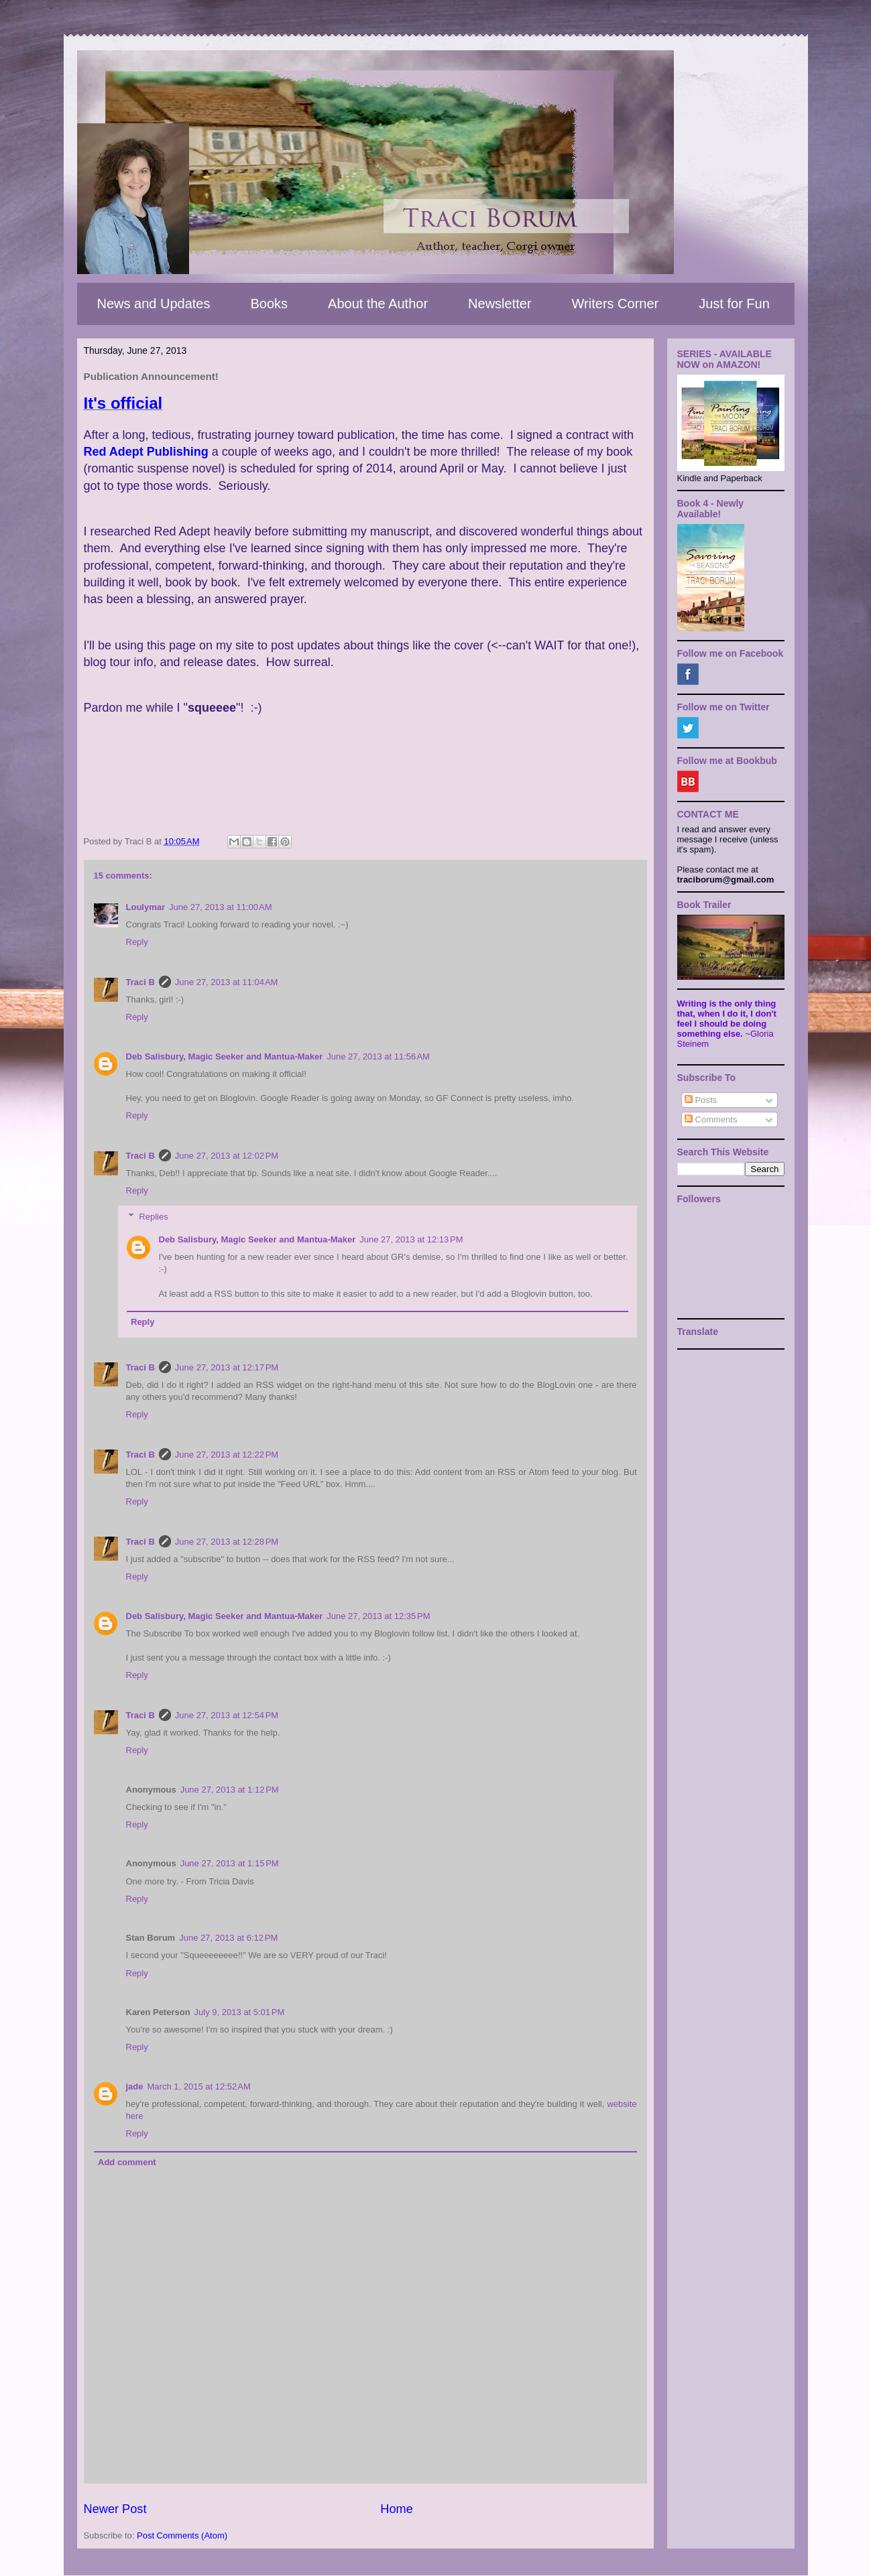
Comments (711, 1119)
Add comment (127, 2162)
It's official (123, 403)
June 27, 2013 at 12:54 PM (226, 1715)
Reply (137, 942)
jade (134, 2086)
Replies (153, 1217)
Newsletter (499, 303)
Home (396, 2509)
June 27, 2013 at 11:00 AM (220, 907)
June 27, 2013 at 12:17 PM (226, 1367)
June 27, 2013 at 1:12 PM (229, 1790)
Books (269, 303)
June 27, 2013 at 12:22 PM (226, 1455)
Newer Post (115, 2509)
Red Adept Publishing (146, 451)
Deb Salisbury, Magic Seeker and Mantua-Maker (224, 1056)
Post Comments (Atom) (182, 2535)
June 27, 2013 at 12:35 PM (378, 1616)
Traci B (140, 982)
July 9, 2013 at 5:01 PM (239, 2012)
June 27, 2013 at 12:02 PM (226, 1156)
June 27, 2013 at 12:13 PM (411, 1239)
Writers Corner (615, 303)
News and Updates (154, 303)
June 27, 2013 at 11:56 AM (378, 1056)
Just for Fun (734, 303)
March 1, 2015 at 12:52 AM (199, 2086)
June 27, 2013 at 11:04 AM (226, 982)
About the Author (378, 303)
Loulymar (146, 907)
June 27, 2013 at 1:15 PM (229, 1863)
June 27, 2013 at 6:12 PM (228, 1938)
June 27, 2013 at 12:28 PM (226, 1542)
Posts (701, 1100)
